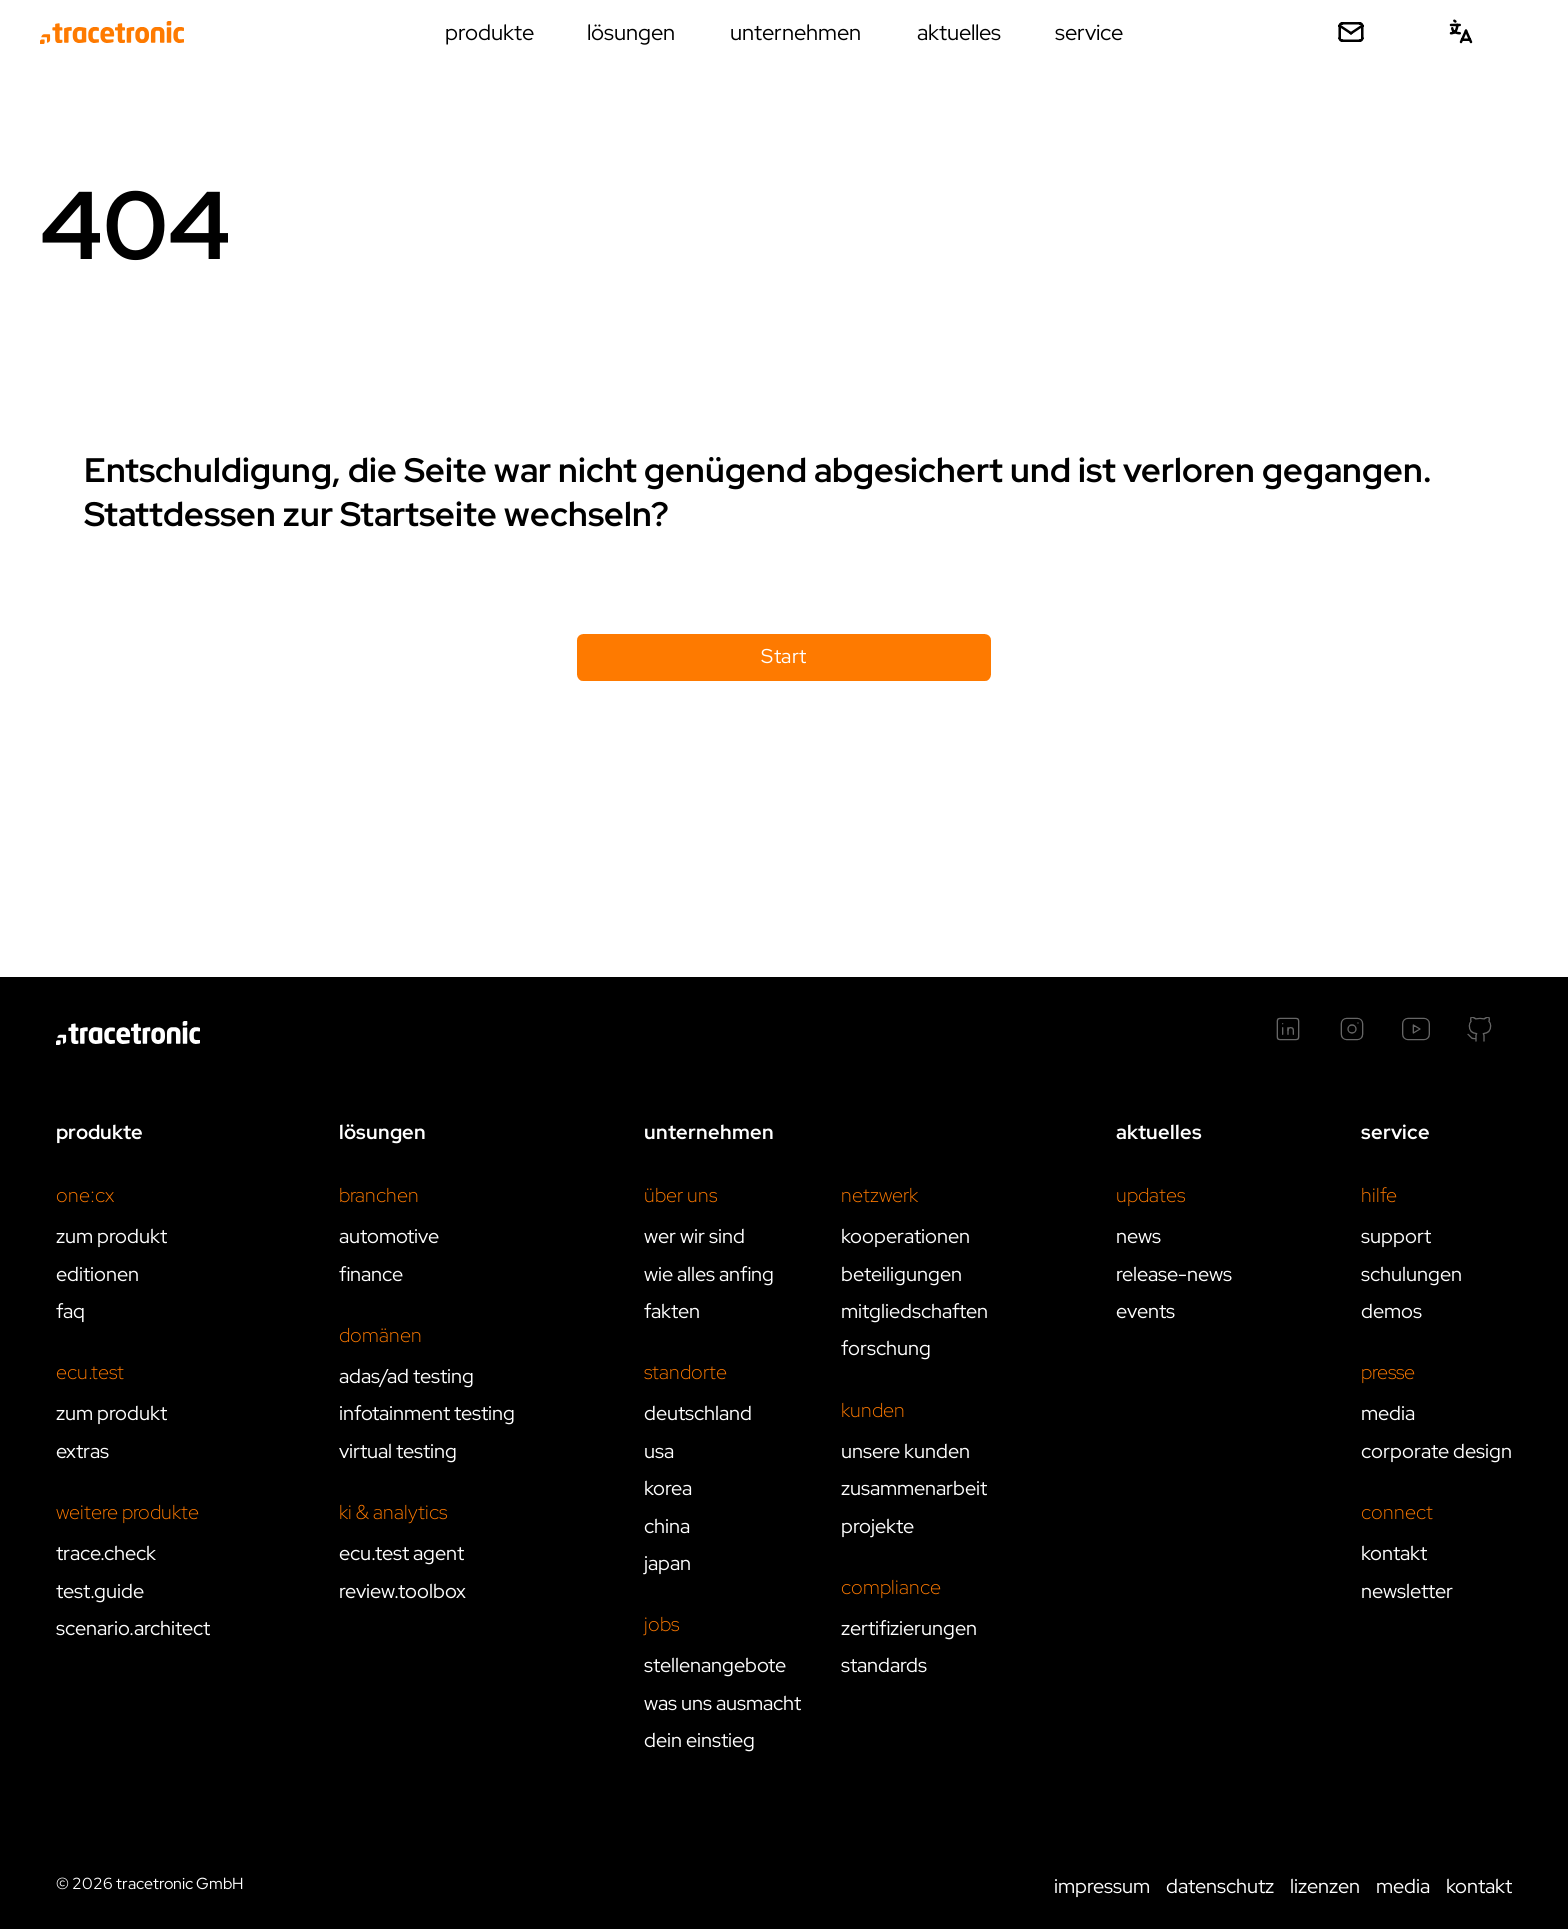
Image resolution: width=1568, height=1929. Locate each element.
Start (784, 656)
